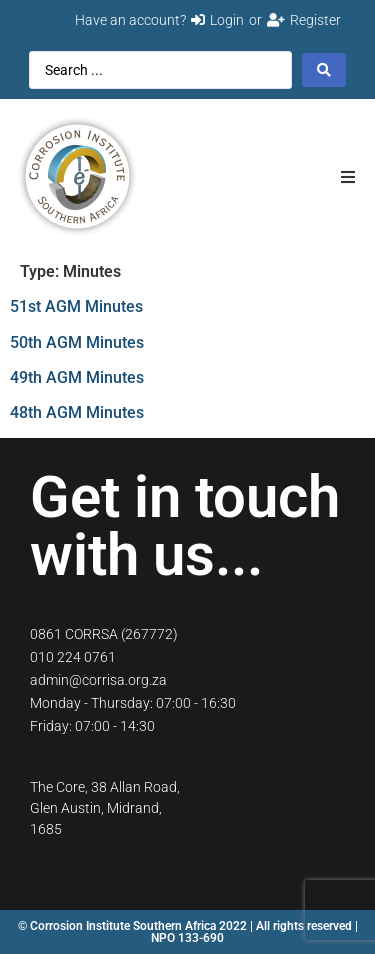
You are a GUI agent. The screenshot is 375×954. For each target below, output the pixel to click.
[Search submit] (324, 70)
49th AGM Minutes (77, 377)
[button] (347, 176)
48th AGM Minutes (77, 412)
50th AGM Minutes (77, 342)
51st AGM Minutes (76, 306)
